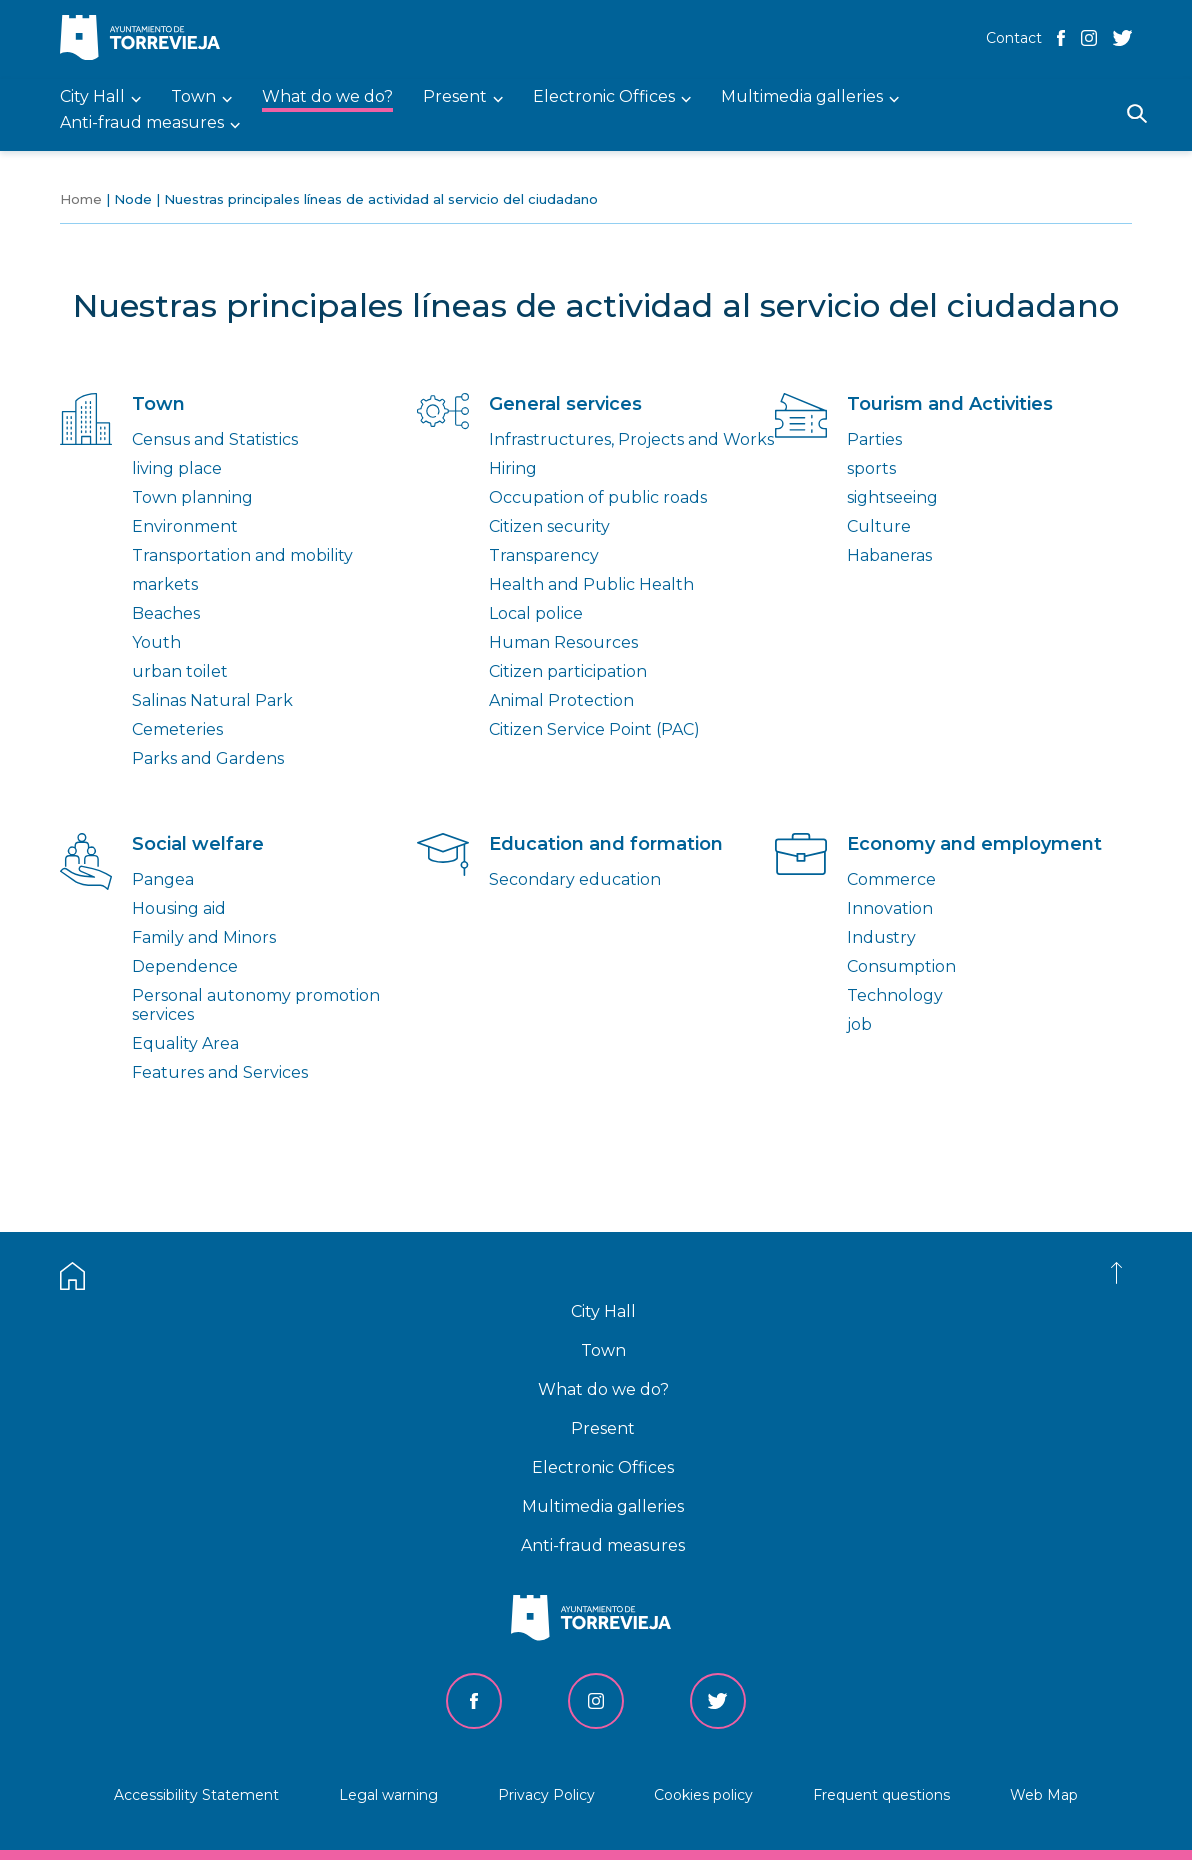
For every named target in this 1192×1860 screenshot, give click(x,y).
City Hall (603, 1311)
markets (165, 584)
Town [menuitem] (193, 97)
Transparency (544, 555)
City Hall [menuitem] (92, 97)
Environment (185, 526)
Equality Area (185, 1043)
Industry (881, 937)
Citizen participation (568, 671)
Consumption (901, 966)
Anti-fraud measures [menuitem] (142, 123)
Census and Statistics (215, 439)
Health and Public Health (591, 584)
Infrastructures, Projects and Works (631, 439)
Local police (536, 613)
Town (603, 1350)
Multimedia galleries (603, 1506)
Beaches (166, 613)
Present (603, 1428)
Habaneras (889, 555)
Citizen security (549, 526)
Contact (1014, 38)
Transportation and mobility (242, 555)
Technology (895, 995)
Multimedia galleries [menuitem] (802, 97)
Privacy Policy (546, 1795)
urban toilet (180, 671)
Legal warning (388, 1795)
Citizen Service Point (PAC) (594, 729)
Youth (156, 642)
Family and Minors (204, 937)
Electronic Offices (603, 1467)
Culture (879, 526)
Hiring (513, 468)
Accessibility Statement (196, 1795)
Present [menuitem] (455, 97)
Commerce (891, 879)
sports (871, 468)
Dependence (185, 966)
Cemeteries (177, 729)
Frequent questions (881, 1795)
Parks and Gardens (208, 758)
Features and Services (220, 1072)
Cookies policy (703, 1795)
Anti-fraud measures (603, 1545)
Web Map (1044, 1795)
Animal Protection (561, 700)
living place (177, 468)
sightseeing (892, 497)
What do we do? (603, 1389)
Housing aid (179, 908)
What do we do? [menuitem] (327, 97)
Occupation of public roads (598, 497)
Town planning (192, 497)
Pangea (163, 879)
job (859, 1024)
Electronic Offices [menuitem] (604, 97)
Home (81, 199)
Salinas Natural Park (212, 700)
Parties (874, 439)
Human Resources (563, 642)
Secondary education (575, 879)
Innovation (890, 908)
